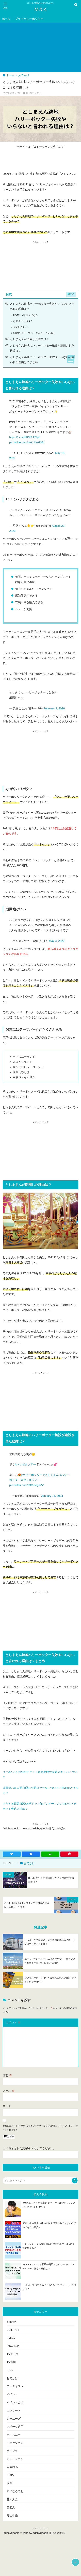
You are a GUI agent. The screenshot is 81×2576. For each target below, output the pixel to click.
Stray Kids (13, 2346)
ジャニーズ (14, 2418)
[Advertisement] (40, 47)
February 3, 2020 (54, 708)
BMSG (11, 2337)
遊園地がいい (20, 327)
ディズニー (14, 2434)
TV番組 (11, 2362)
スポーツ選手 (15, 2426)
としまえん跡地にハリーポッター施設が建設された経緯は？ (42, 348)
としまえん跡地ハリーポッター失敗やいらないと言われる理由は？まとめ (42, 360)
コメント (13, 2022)
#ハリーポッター (31, 1474)
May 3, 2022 (57, 941)
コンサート (14, 2410)
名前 (7, 2075)
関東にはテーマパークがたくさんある (34, 333)
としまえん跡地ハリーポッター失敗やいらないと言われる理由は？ (42, 306)
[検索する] (75, 2180)
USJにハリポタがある (25, 315)
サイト (7, 2106)
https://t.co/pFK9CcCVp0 (24, 437)
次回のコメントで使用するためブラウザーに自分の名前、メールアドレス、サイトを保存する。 (40, 2128)
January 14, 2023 (52, 1495)
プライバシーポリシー (29, 18)
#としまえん (51, 1474)
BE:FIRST (13, 2329)
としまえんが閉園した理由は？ (29, 339)
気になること (15, 2491)
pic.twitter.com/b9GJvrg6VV (26, 1485)
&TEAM (11, 2321)
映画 (9, 2483)
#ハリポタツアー (25, 1464)
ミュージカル (15, 2459)
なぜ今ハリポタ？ (23, 321)
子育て (11, 2475)
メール (9, 2090)
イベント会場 (15, 2402)
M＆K (40, 9)
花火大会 (12, 2499)
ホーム (6, 18)
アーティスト (15, 2386)
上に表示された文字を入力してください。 (29, 2148)
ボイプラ (12, 2450)
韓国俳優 (12, 2515)
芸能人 (11, 2507)
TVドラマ (13, 2354)
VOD (10, 2370)
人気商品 (12, 2467)
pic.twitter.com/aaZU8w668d (27, 442)
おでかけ (23, 75)
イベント (12, 2394)
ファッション (15, 2442)
